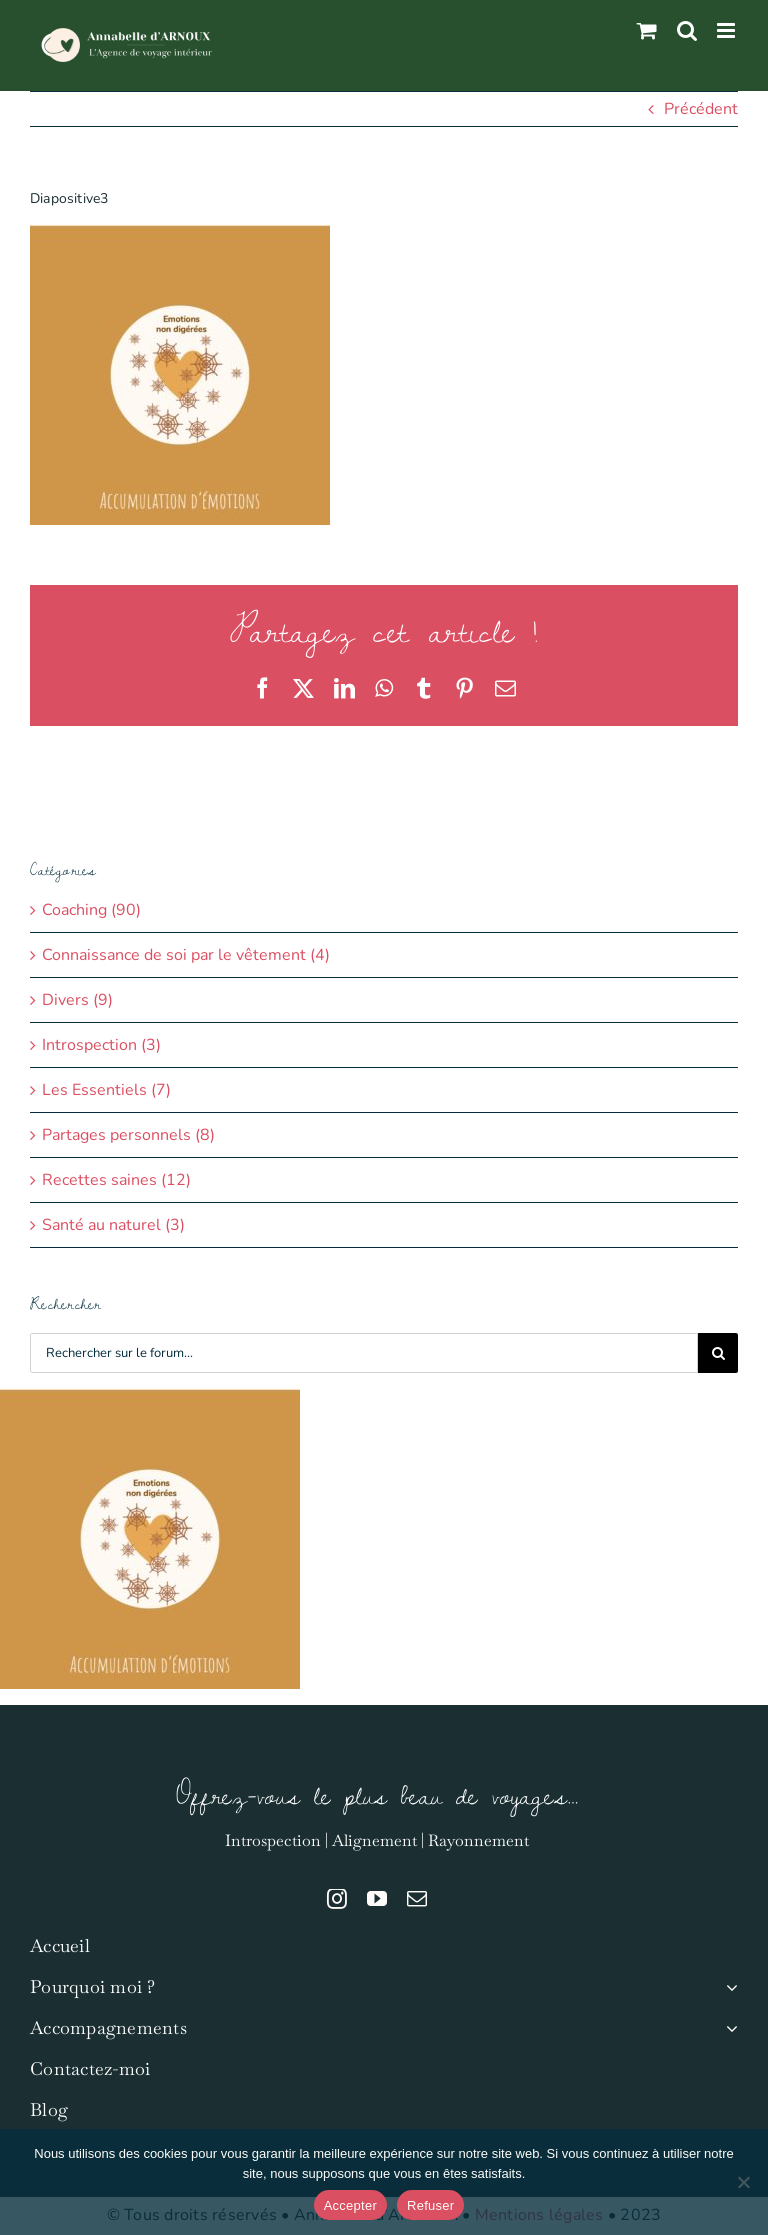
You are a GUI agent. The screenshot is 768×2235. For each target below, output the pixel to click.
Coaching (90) (91, 910)
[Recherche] (718, 1353)
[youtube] (377, 1899)
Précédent (701, 109)
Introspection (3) (101, 1045)
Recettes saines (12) (116, 1180)
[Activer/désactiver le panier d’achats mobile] (647, 30)
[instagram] (337, 1899)
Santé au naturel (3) (113, 1225)
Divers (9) (77, 1000)
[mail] (417, 1899)
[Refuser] (743, 2182)
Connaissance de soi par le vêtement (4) (186, 955)
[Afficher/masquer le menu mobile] (727, 30)
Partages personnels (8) (128, 1135)
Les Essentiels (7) (106, 1090)
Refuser (430, 2205)
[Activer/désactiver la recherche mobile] (687, 30)
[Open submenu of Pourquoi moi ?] (727, 1987)
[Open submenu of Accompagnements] (727, 2028)
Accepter (350, 2205)
